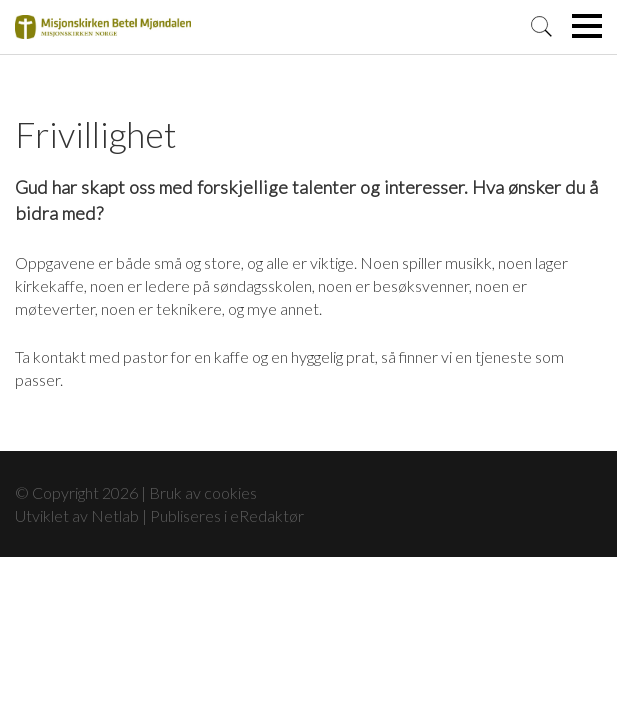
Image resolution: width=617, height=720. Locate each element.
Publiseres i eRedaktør (227, 515)
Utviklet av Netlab (77, 515)
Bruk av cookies (203, 492)
